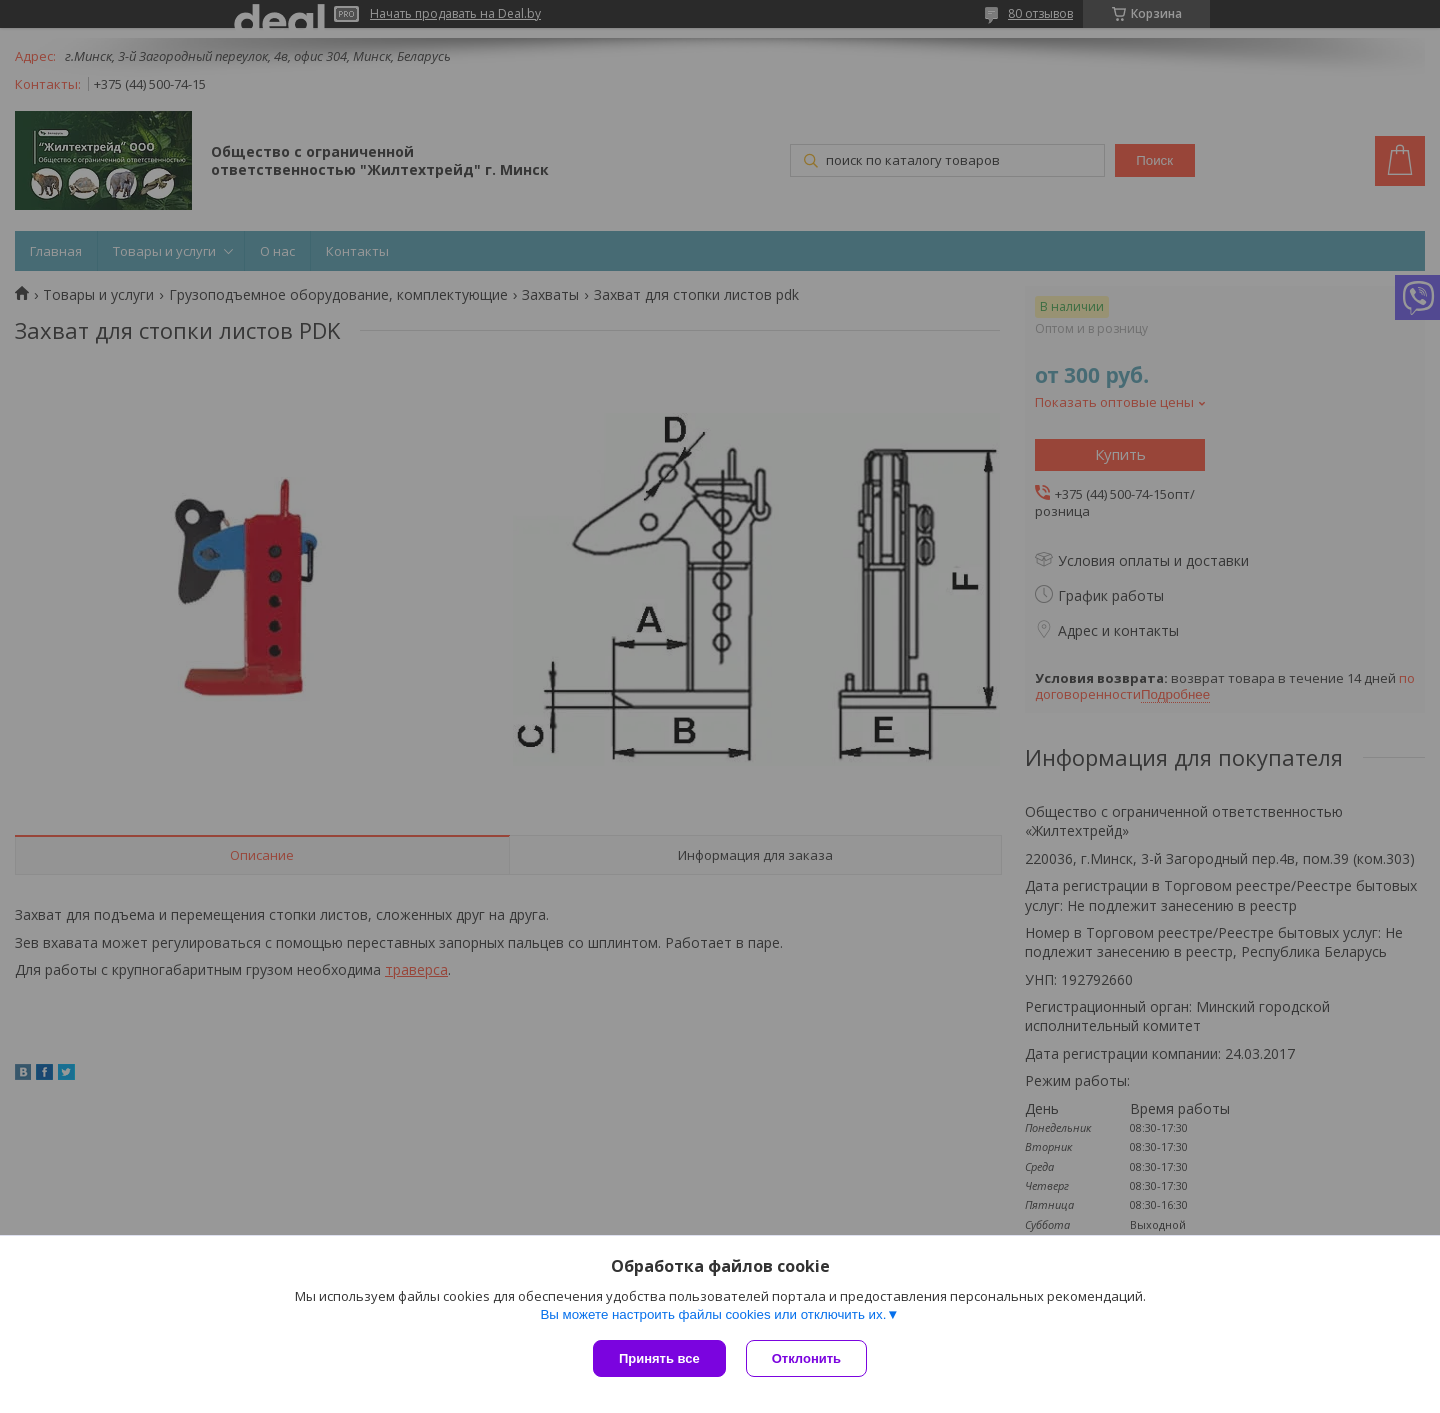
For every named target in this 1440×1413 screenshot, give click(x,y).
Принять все (659, 1358)
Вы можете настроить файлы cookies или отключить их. (713, 1314)
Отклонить (806, 1358)
